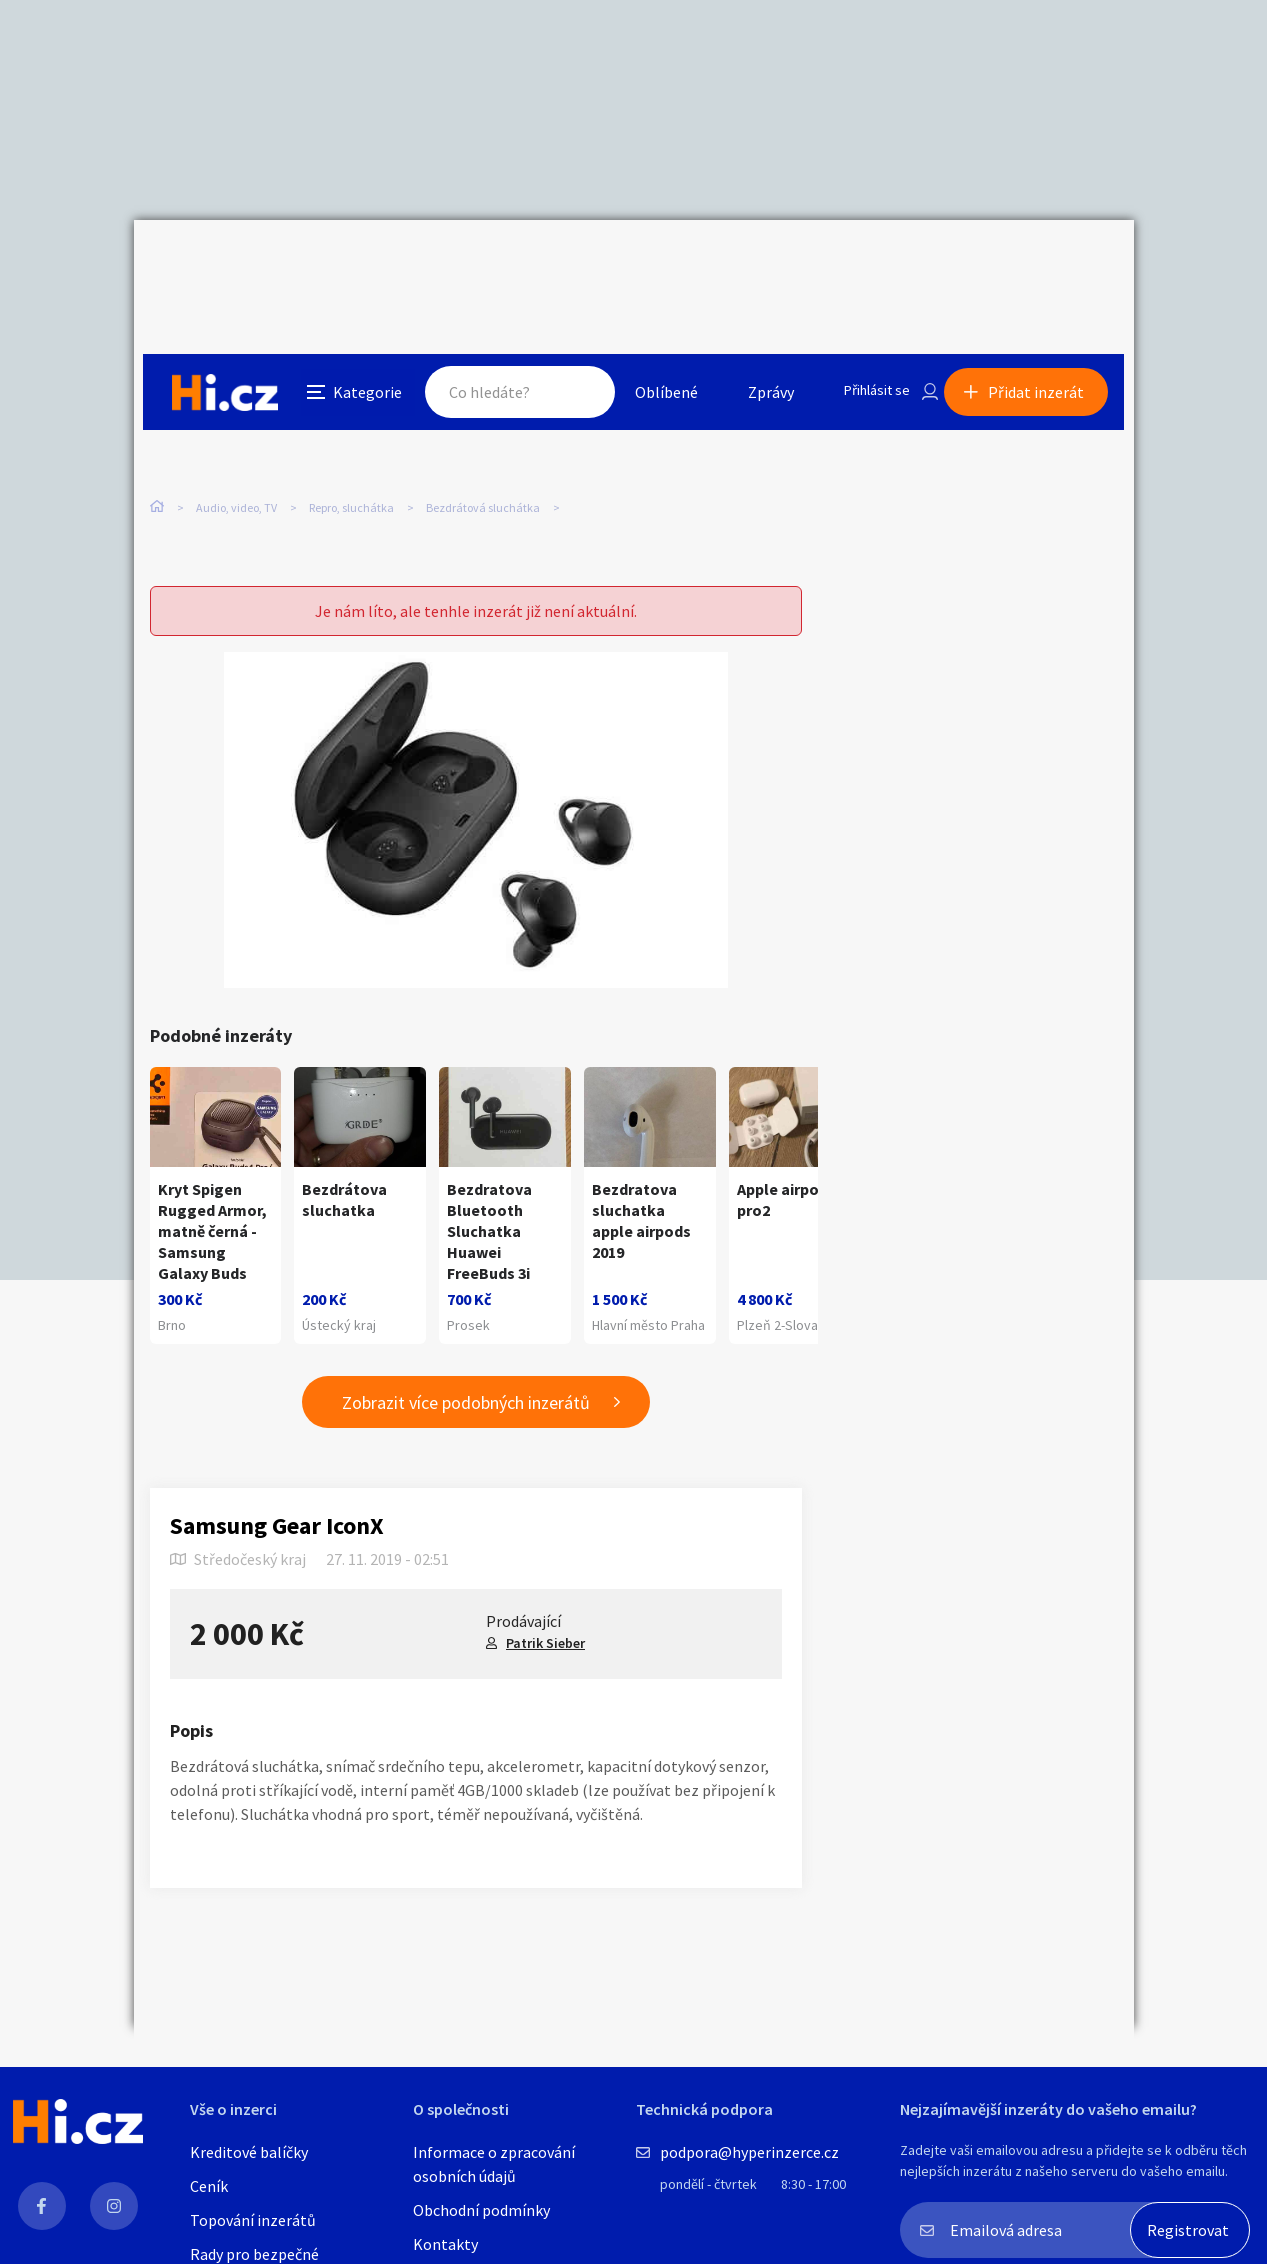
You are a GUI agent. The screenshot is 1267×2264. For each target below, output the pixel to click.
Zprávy (753, 264)
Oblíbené (648, 264)
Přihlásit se (865, 264)
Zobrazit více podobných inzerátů (466, 1368)
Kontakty (445, 2244)
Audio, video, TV (236, 419)
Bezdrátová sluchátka (483, 419)
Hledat (562, 264)
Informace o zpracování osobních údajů (494, 2164)
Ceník (209, 2186)
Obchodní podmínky (481, 2210)
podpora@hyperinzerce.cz (749, 2152)
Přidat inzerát (1046, 264)
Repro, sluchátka (351, 419)
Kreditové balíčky (249, 2152)
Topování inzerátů (253, 2220)
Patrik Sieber (545, 1609)
